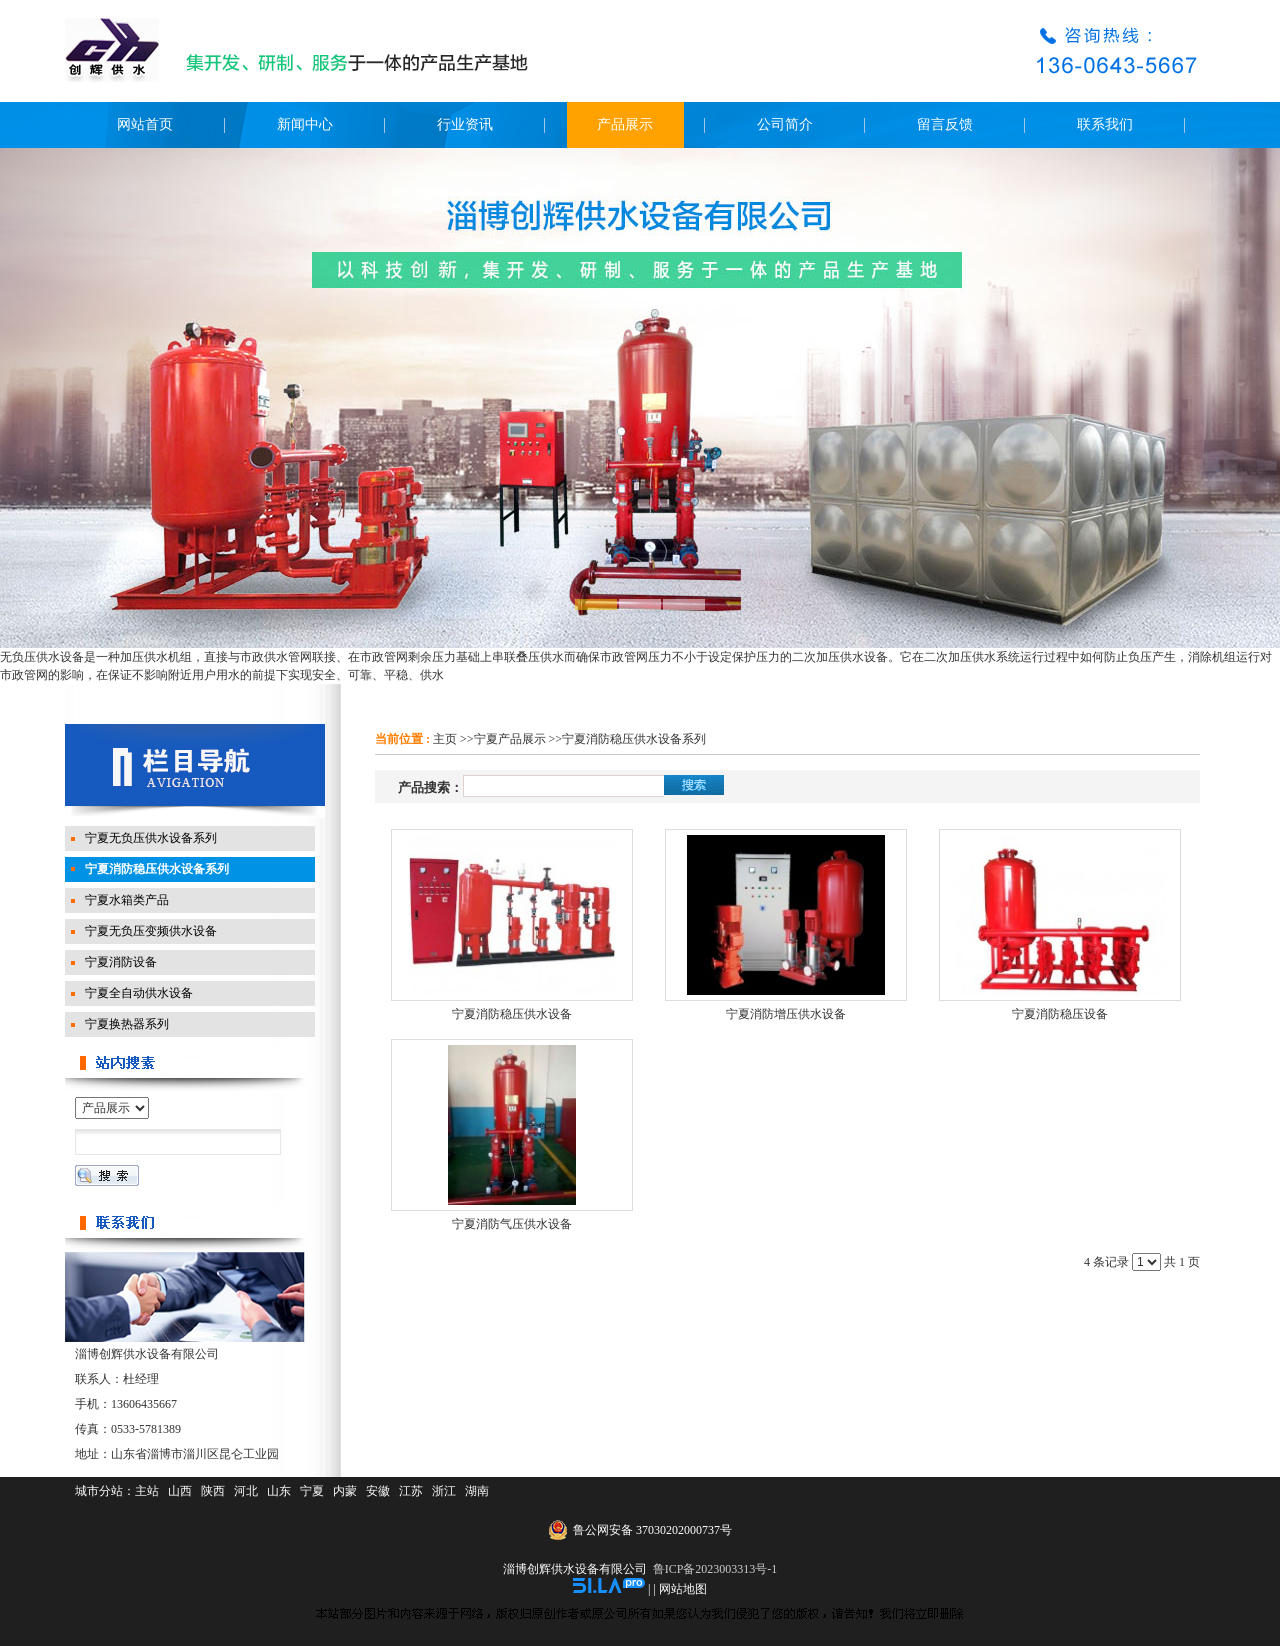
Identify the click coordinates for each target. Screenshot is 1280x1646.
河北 (246, 1491)
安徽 (378, 1491)
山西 (180, 1491)
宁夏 (312, 1491)
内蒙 (345, 1491)
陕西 (213, 1491)
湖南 (477, 1491)
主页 (445, 739)
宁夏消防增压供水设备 (786, 1014)
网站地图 (683, 1589)
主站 (147, 1491)
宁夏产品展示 (510, 739)
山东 (279, 1491)
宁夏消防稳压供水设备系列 (634, 739)
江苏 (411, 1491)
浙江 (444, 1491)
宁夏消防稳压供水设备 (512, 1014)
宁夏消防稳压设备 (1060, 1014)
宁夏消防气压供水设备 (512, 1224)
